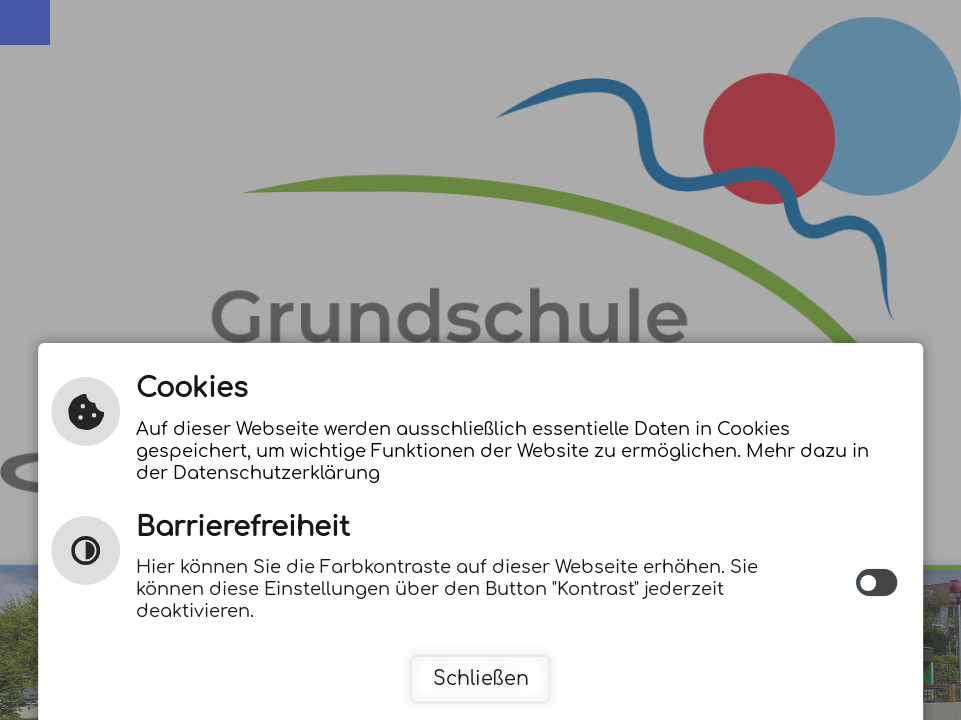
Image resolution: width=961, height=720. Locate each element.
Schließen (481, 678)
